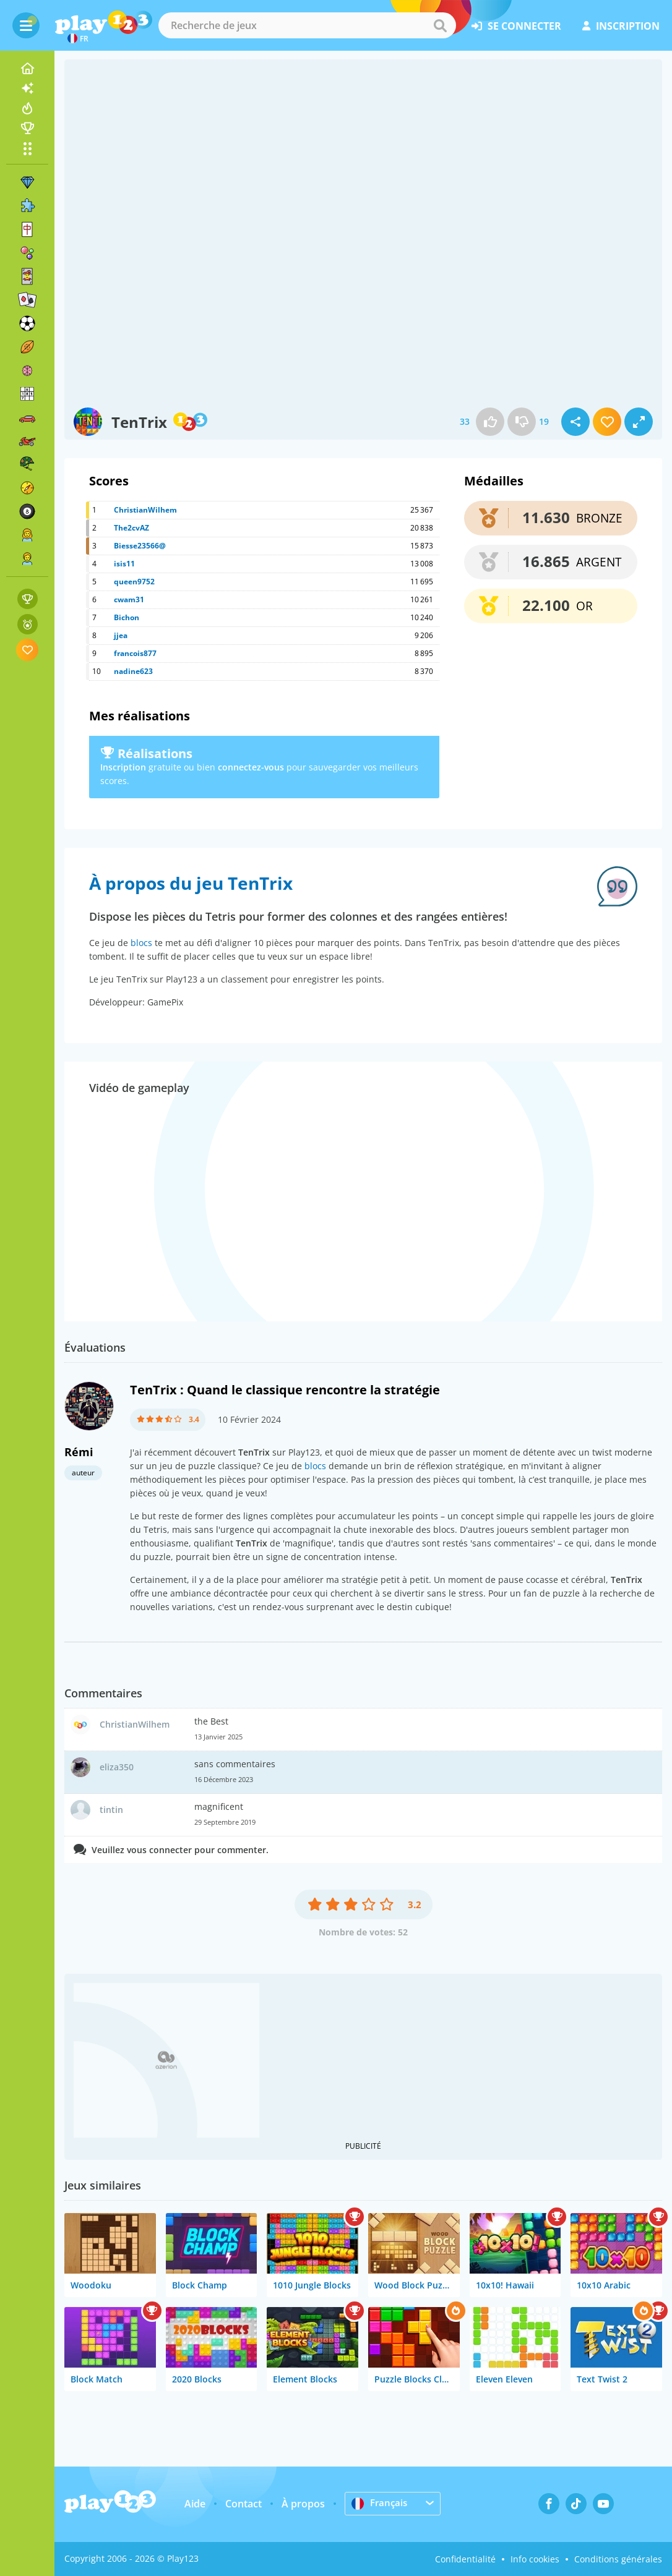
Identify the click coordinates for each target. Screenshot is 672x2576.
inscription (621, 26)
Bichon (126, 617)
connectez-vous (251, 767)
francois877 (135, 653)
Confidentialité (465, 2559)
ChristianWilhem (145, 510)
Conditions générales (618, 2559)
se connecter (516, 26)
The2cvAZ (131, 527)
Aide (194, 2503)
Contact (243, 2503)
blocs (141, 943)
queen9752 (134, 581)
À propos (303, 2503)
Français (380, 2503)
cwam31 (129, 599)
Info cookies (534, 2559)
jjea (120, 635)
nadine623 (133, 671)
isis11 (124, 563)
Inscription (123, 767)
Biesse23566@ (140, 545)
